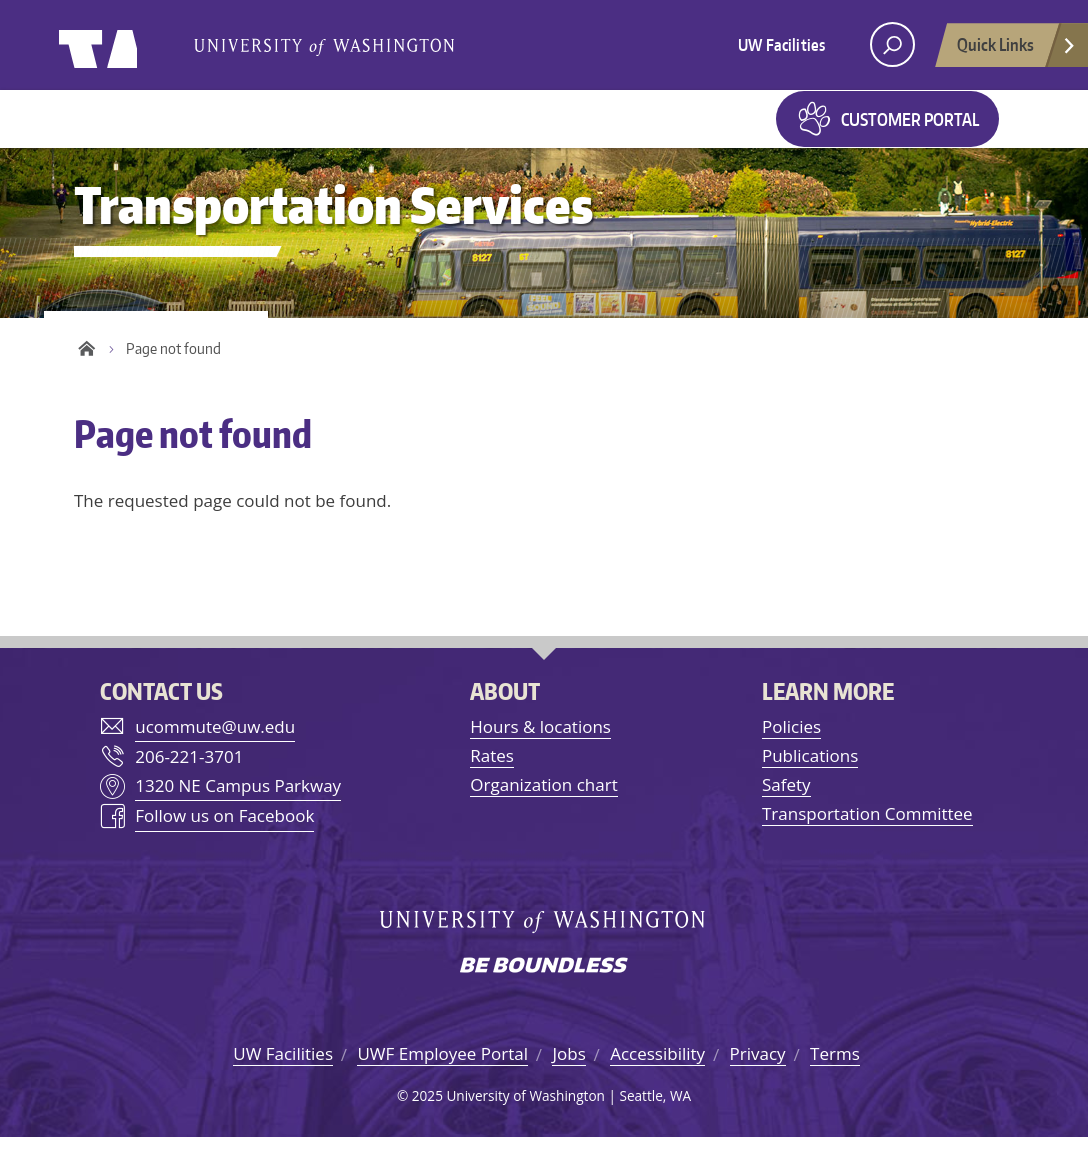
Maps (631, 131)
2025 (427, 1123)
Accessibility (657, 1082)
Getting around (360, 131)
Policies (791, 754)
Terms (835, 1082)
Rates (492, 783)
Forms (715, 131)
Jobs (568, 1082)
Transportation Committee (867, 842)
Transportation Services (333, 232)
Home (86, 377)
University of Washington (140, 45)
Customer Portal (910, 133)
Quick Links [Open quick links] (1017, 50)
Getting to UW (173, 131)
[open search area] (892, 44)
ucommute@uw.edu (215, 754)
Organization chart (543, 812)
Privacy (758, 1082)
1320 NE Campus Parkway (238, 813)
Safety (786, 812)
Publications (810, 783)
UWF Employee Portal (442, 1082)
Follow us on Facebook (224, 844)
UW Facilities (781, 45)
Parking (520, 131)
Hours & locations (540, 754)
